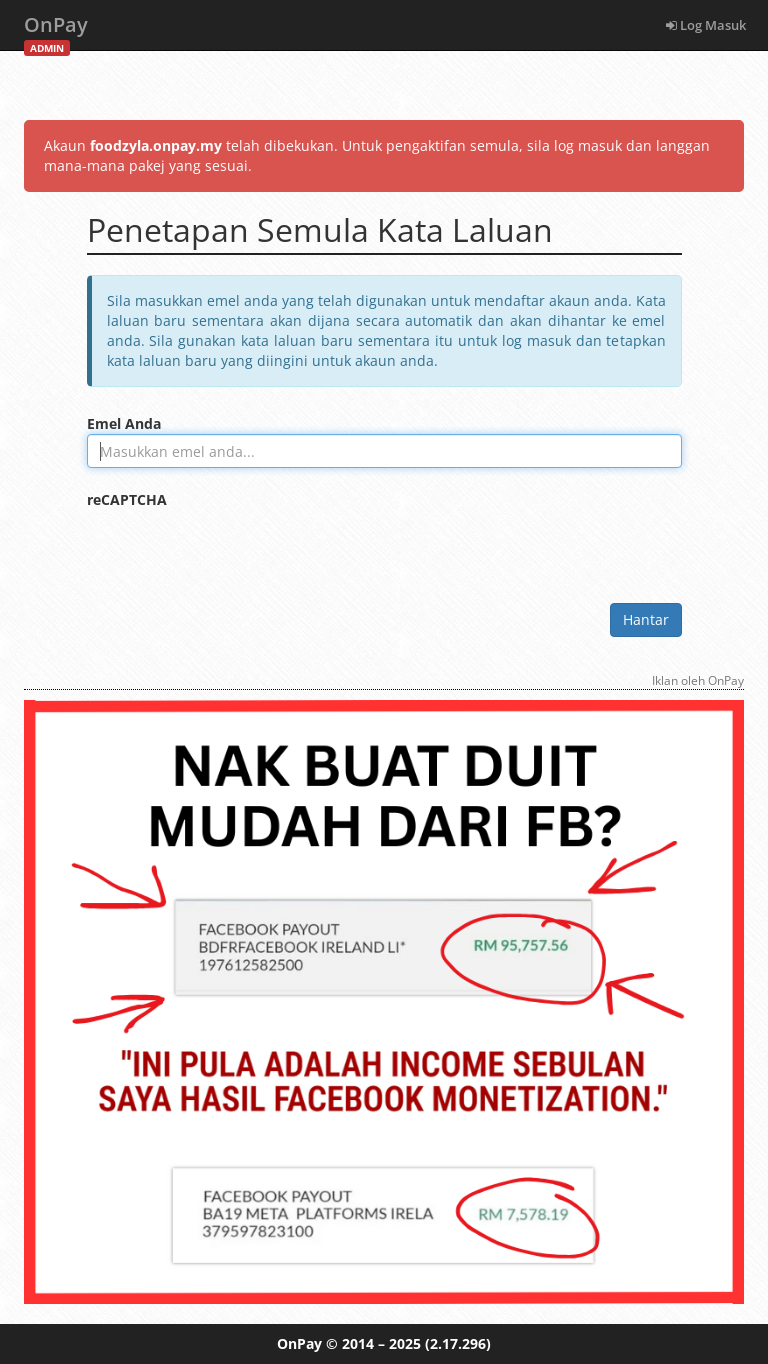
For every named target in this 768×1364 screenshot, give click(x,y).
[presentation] (239, 549)
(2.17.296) (458, 1343)
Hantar (646, 619)
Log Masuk (706, 25)
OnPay (56, 30)
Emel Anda (124, 423)
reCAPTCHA (127, 499)
